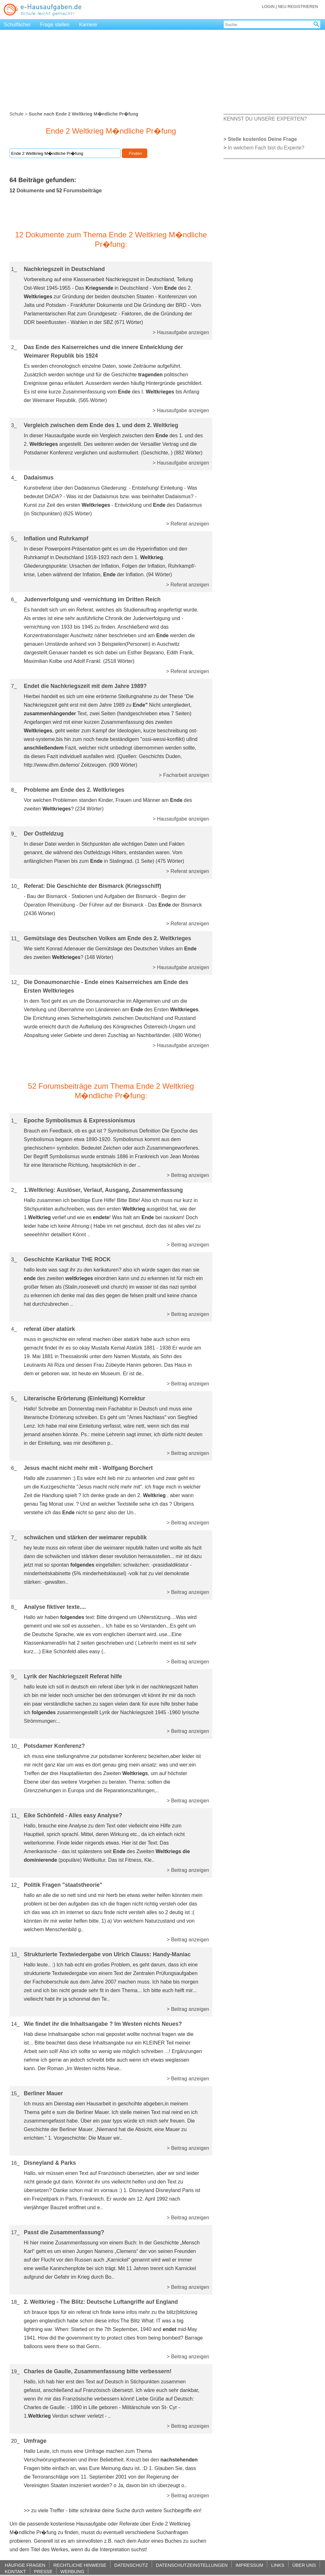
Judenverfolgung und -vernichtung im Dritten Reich (92, 599)
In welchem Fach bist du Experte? (266, 147)
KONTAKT (15, 2571)
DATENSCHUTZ (131, 2565)
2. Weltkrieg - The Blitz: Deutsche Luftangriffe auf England (101, 2302)
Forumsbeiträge (82, 190)
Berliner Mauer (43, 2093)
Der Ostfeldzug (43, 833)
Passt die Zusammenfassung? (64, 2232)
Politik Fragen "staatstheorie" (63, 1885)
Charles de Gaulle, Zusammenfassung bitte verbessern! (97, 2371)
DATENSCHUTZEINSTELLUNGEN (192, 2565)
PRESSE (43, 2571)
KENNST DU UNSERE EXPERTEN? (265, 119)
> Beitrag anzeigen (188, 1175)
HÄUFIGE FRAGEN (25, 2565)
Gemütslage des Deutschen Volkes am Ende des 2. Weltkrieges (107, 938)
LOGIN (268, 6)
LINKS (277, 2565)
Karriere (88, 24)
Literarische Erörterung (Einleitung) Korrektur (84, 1398)
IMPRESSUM (249, 2565)
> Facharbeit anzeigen (184, 775)
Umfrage (35, 2441)
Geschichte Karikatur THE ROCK (67, 1259)
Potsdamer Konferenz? (54, 1746)
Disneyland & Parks (50, 2163)
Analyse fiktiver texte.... (55, 1607)
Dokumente (30, 190)
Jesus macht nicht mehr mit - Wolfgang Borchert (88, 1468)
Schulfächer (17, 24)
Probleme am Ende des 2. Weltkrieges (74, 790)
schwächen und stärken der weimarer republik (85, 1537)
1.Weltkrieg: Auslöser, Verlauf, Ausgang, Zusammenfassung (103, 1190)
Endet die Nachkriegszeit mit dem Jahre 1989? (85, 686)
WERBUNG (72, 2571)
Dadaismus (39, 477)
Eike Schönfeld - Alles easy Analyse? (73, 1815)
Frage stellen (55, 24)
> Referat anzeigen (187, 523)
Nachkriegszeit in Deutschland (64, 269)
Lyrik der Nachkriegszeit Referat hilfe (73, 1676)
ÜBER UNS (304, 2565)
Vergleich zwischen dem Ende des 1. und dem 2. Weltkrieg (101, 425)
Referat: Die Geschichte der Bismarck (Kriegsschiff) (92, 886)
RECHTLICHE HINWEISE (79, 2565)
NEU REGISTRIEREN (298, 6)
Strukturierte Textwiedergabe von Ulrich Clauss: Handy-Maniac (107, 1954)
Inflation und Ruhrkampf (56, 538)
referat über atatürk (49, 1329)
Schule (16, 113)
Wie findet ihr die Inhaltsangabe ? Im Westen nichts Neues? (103, 2024)
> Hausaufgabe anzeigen (181, 332)
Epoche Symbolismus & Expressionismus (79, 1120)
